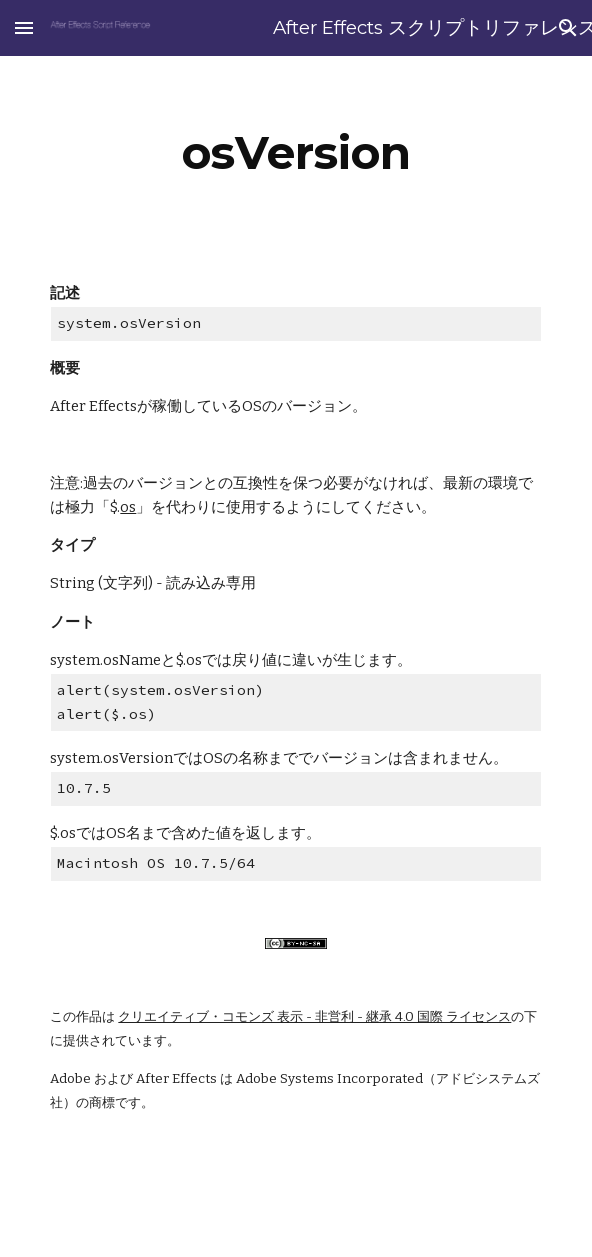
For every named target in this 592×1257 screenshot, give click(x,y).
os (128, 507)
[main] (295, 153)
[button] (24, 27)
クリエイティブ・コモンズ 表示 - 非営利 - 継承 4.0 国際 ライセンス (314, 1017)
